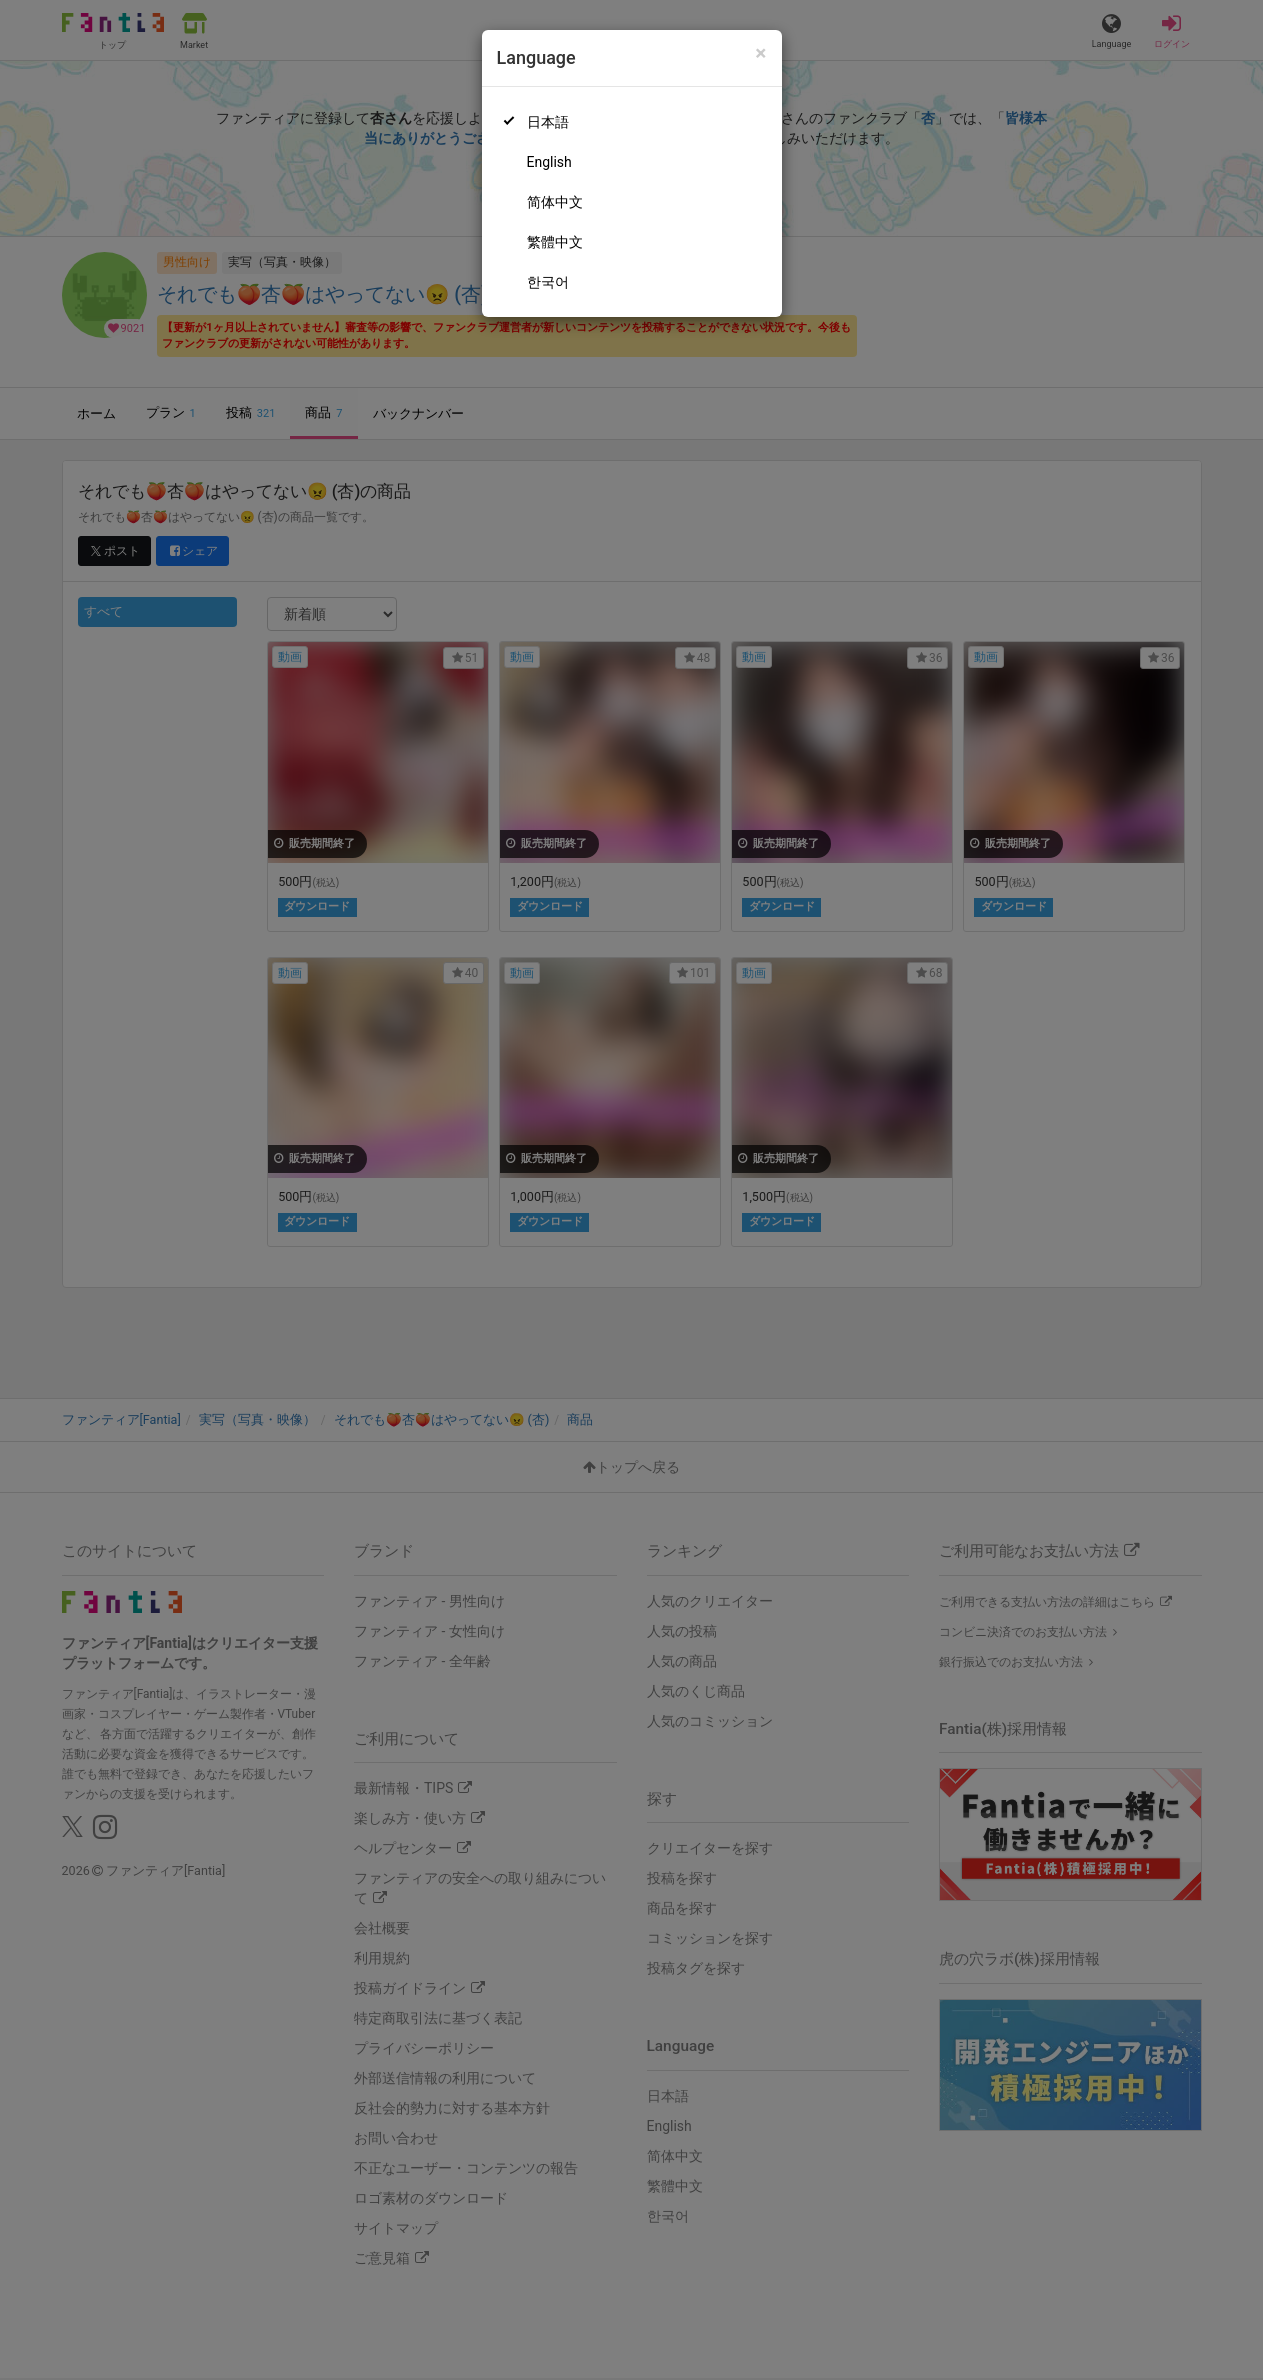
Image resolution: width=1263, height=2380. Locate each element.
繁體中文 (555, 242)
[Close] (760, 53)
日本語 (548, 122)
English (549, 162)
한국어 (548, 282)
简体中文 (555, 202)
